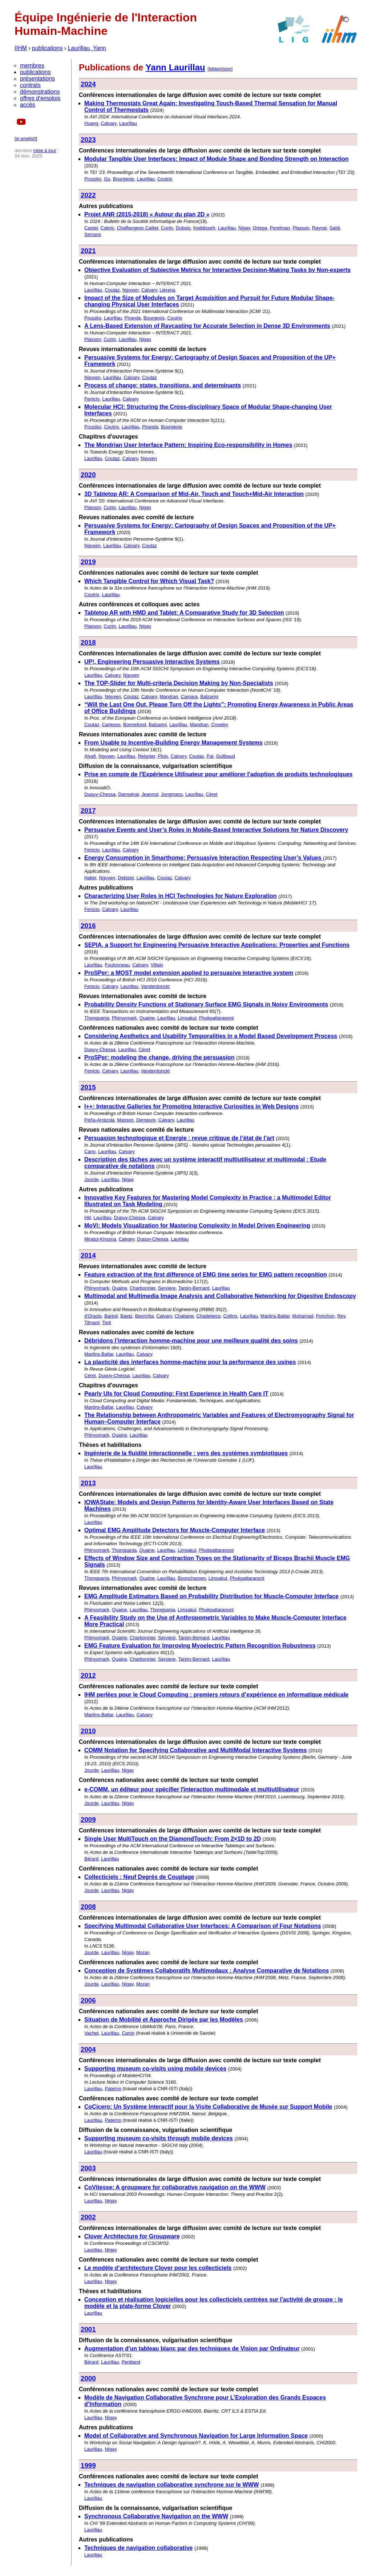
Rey (341, 1316)
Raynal (319, 228)
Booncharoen (192, 1578)
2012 (88, 1675)
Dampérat (128, 794)
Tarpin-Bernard (194, 1288)
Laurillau (128, 123)
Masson (125, 1120)
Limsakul (187, 1018)
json (227, 69)
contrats (30, 85)
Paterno (113, 2088)
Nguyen (130, 290)
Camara (189, 696)
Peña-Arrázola (99, 1120)
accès (27, 105)
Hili (87, 1217)
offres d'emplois (40, 98)
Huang (91, 123)
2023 (88, 139)
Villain (157, 965)
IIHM (21, 48)
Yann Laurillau (175, 67)
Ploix (163, 756)
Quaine (147, 1018)
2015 (88, 1087)
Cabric (107, 228)
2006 (88, 2000)
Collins (230, 1316)
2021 (88, 251)
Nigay (244, 228)
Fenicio (92, 399)
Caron (128, 2033)
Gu (107, 179)
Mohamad (303, 1316)
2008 (88, 1906)
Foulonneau (117, 965)
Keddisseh (204, 228)
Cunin (167, 228)
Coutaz (112, 290)
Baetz (126, 1316)
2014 (88, 1255)
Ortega (260, 228)
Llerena (167, 290)
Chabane (184, 1316)
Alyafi (90, 756)
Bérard (91, 1858)
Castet (91, 228)
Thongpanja (96, 1018)
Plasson (300, 228)
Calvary (109, 123)
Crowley (219, 724)
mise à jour (44, 150)
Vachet (91, 2033)
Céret (212, 794)
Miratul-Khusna (100, 1239)
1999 (88, 2465)
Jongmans (172, 794)
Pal (210, 756)
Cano (90, 1151)
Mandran (168, 696)
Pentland (131, 2362)
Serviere (166, 1288)
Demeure (145, 1120)
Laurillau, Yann (87, 48)
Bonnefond (134, 724)
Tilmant (92, 1322)
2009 (88, 1819)
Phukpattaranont (216, 1018)
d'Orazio (93, 1316)
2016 (88, 925)
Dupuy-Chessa (100, 794)
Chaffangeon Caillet (137, 228)
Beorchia (144, 1316)
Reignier (146, 756)
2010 (88, 1731)
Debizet (126, 877)
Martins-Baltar (275, 1316)
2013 (88, 1483)
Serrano (92, 234)
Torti (106, 1322)
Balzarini (209, 696)
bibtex (215, 69)
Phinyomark (124, 1018)
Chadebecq (209, 1316)
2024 (88, 84)
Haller (90, 877)
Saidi (334, 228)
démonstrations (40, 92)
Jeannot (150, 794)
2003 (88, 2168)
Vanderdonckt (155, 986)
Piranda (133, 318)
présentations (37, 79)
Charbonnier (142, 1288)
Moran (143, 1952)
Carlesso (111, 724)
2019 (88, 562)
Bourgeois (123, 179)
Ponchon (325, 1316)
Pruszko (92, 179)
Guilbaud (225, 756)
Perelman (280, 228)
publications (47, 48)
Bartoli (111, 1316)
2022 (88, 195)
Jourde (91, 1179)
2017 (88, 810)
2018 (88, 642)
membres (32, 65)
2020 (88, 475)
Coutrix (164, 179)
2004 (88, 2049)
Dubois (183, 228)
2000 (88, 2378)
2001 (88, 2329)
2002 (88, 2217)
